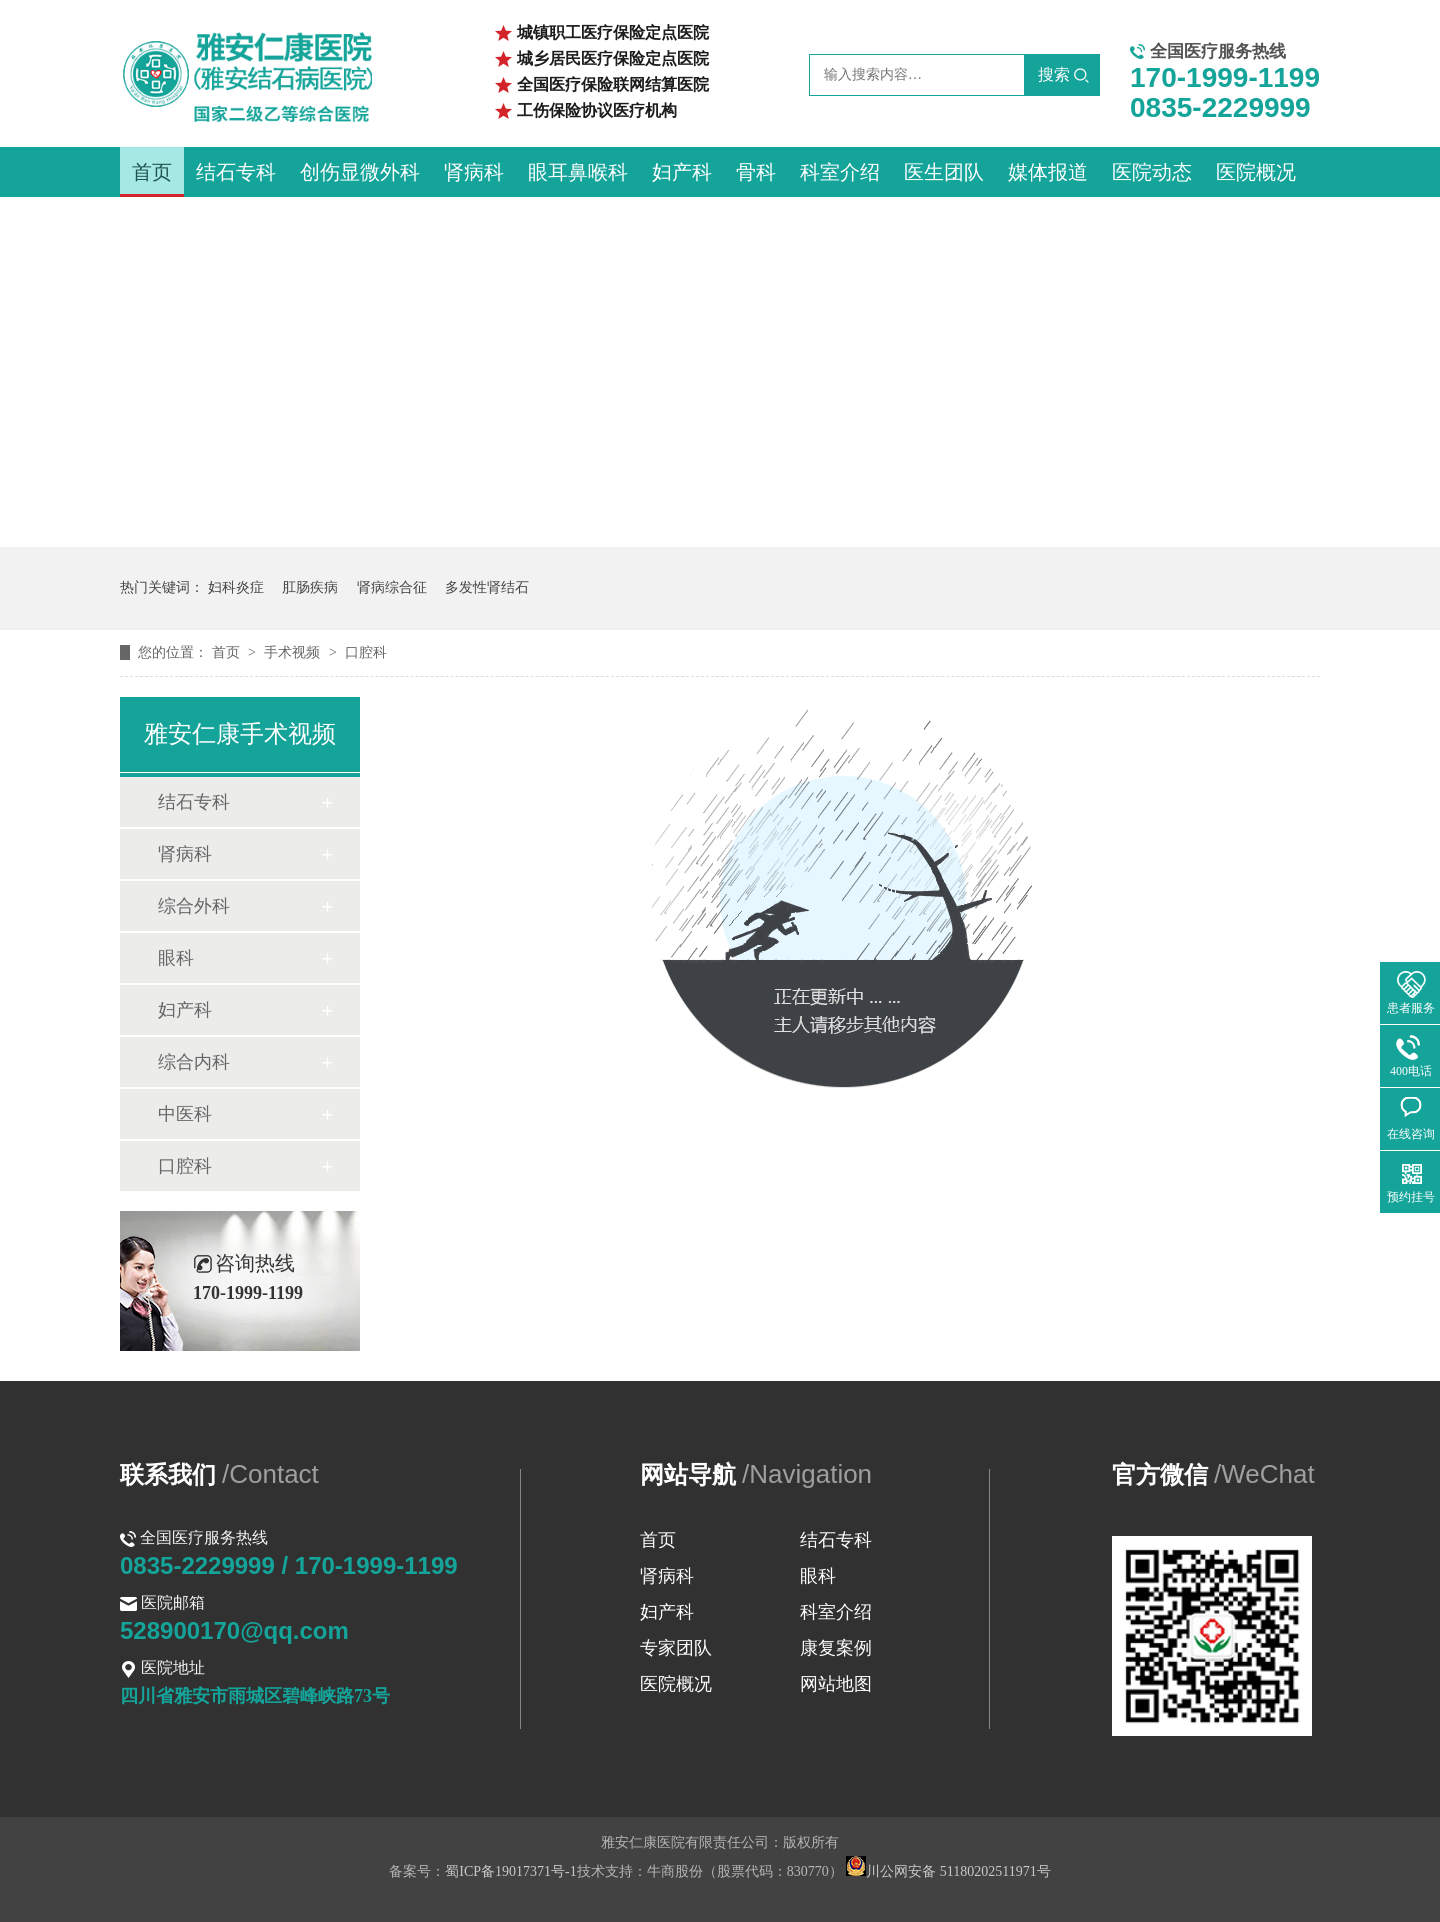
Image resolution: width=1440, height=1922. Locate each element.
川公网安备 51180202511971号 (948, 1871)
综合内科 (194, 1062)
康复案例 (836, 1648)
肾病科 (474, 172)
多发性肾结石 (487, 587)
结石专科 (236, 172)
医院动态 (1152, 172)
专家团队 (676, 1648)
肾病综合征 (392, 587)
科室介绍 (840, 172)
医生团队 (944, 172)
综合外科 (194, 906)
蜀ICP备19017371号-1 (510, 1871)
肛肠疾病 (310, 587)
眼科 (176, 958)
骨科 (756, 172)
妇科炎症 (236, 587)
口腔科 (366, 652)
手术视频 (294, 652)
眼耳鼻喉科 (578, 172)
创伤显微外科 (360, 172)
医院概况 (1256, 172)
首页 (152, 172)
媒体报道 (1048, 172)
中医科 (185, 1114)
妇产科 (682, 172)
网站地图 (836, 1684)
